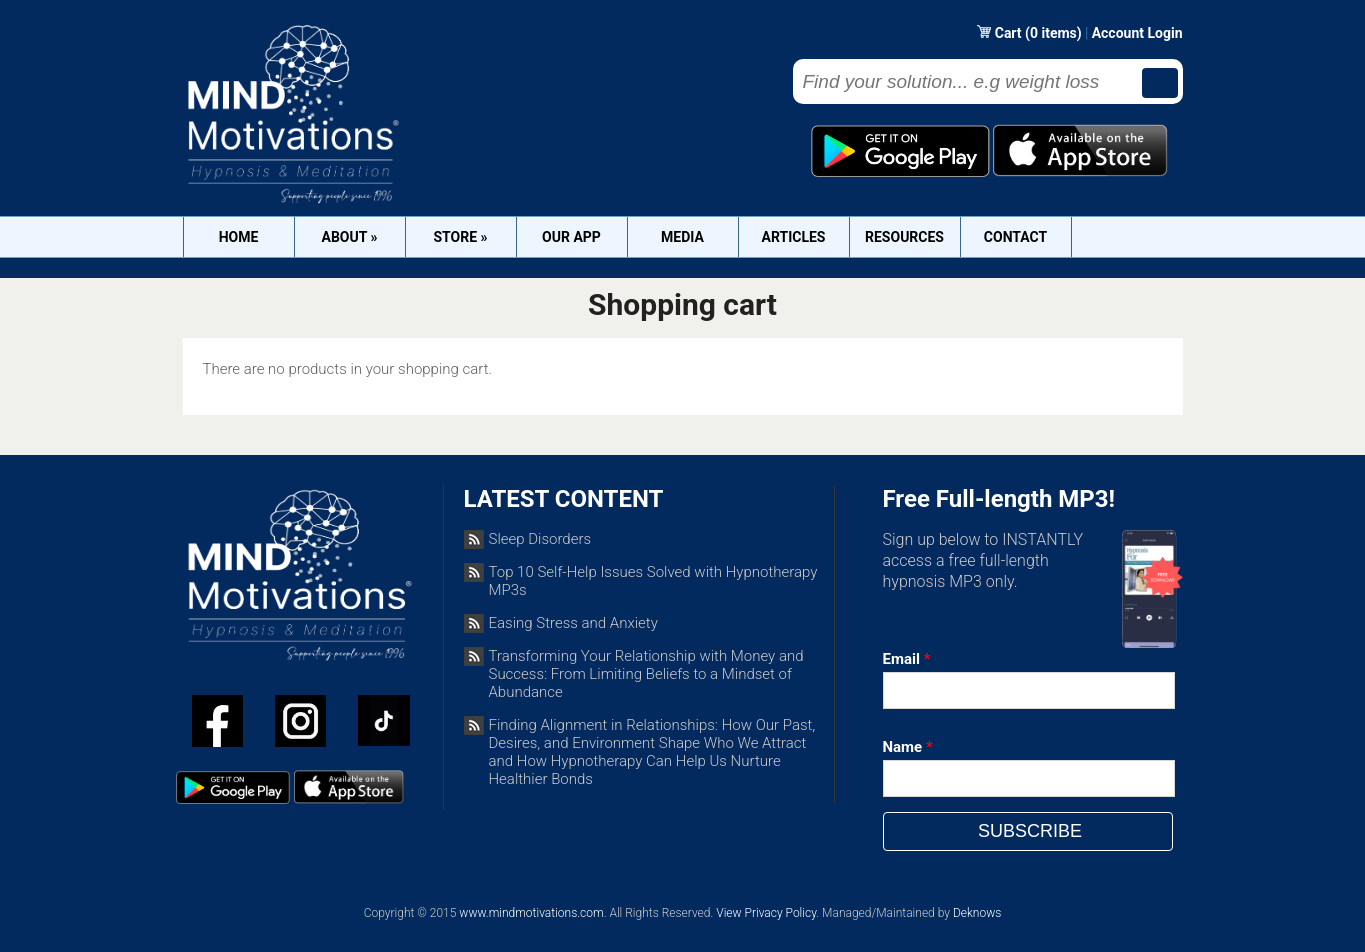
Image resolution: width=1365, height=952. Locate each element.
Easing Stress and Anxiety (573, 623)
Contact (1015, 237)
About (349, 237)
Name (908, 747)
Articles (794, 237)
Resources (904, 237)
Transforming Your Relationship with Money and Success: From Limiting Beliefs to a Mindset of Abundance (646, 674)
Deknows (977, 913)
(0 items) (1053, 33)
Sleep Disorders (540, 539)
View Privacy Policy (766, 913)
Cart (1010, 33)
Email (907, 659)
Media (682, 237)
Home (239, 237)
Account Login (1137, 33)
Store (460, 237)
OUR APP (571, 237)
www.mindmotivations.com (531, 913)
